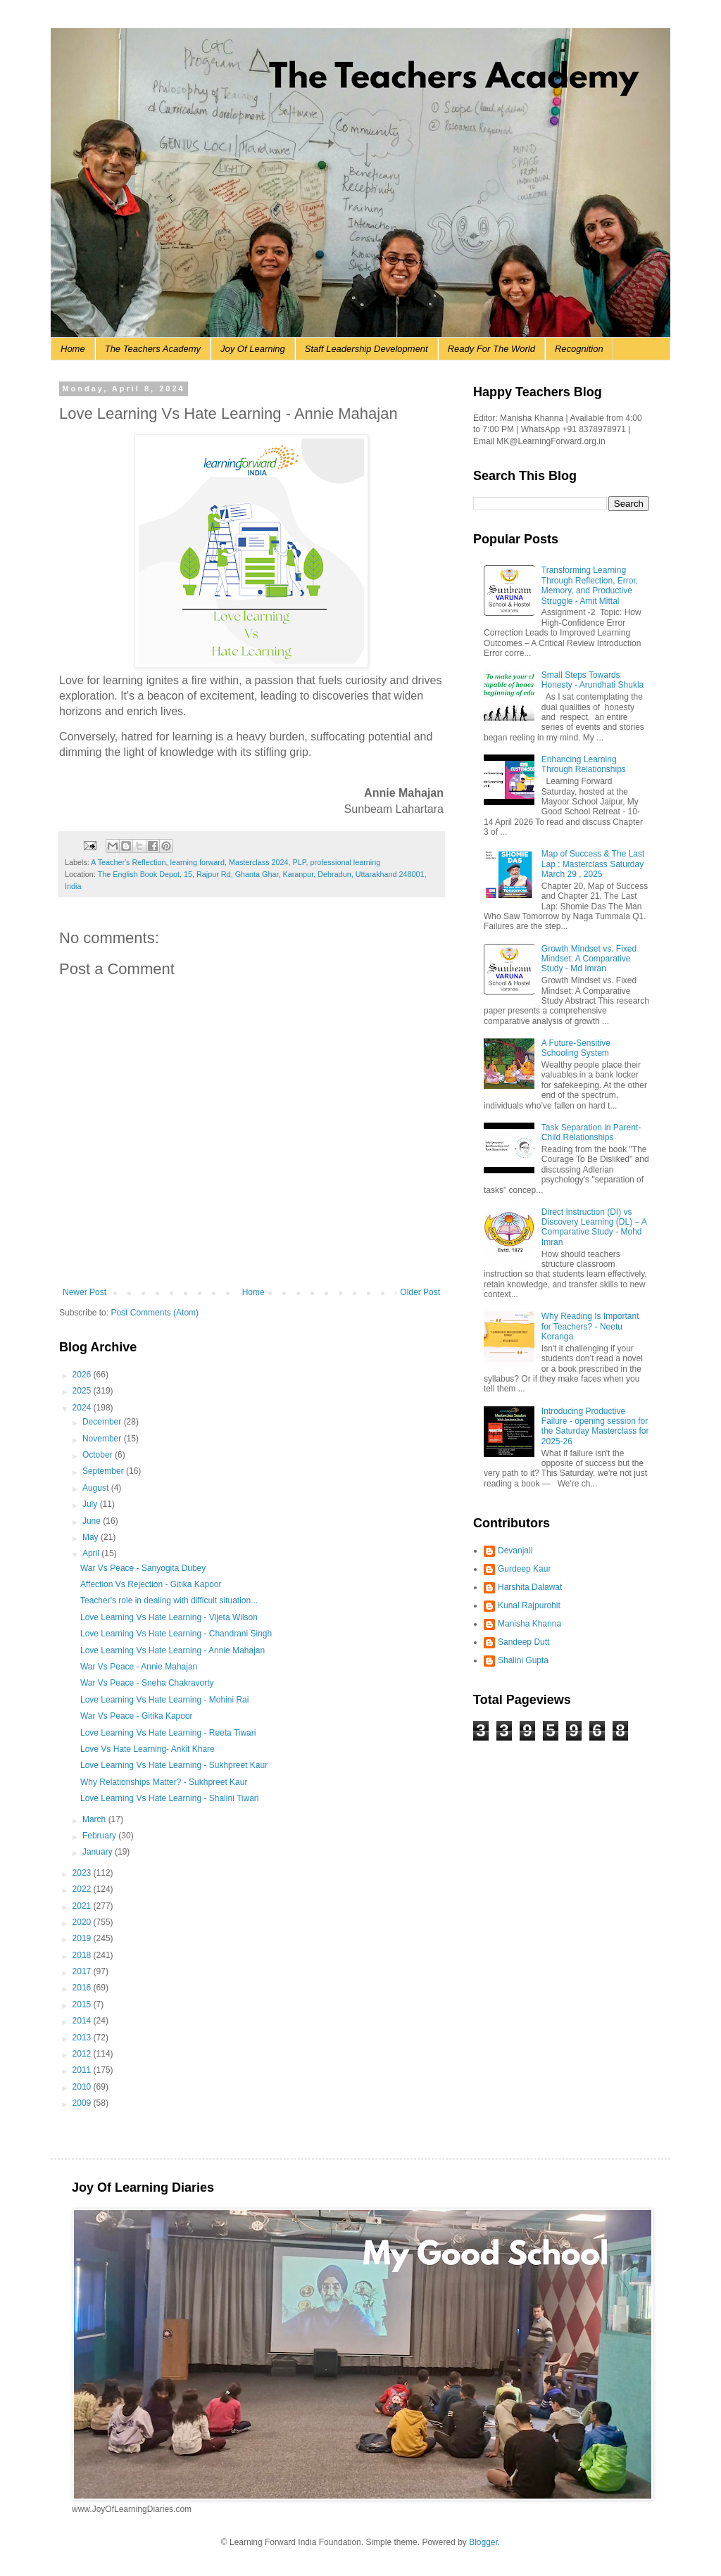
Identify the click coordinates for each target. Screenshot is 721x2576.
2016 (83, 1988)
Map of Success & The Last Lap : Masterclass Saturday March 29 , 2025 (593, 864)
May (91, 1537)
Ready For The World (491, 348)
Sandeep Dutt (523, 1642)
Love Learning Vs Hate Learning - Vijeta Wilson (169, 1617)
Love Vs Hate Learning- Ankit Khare (147, 1749)
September (104, 1471)
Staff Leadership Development (366, 348)
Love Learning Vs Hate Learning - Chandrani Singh (176, 1634)
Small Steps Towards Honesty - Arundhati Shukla (592, 680)
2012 (83, 2054)
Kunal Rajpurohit (529, 1605)
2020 (83, 1922)
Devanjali (515, 1550)
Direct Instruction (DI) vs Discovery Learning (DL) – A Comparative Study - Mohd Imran (593, 1227)
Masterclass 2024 (259, 862)
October (98, 1455)
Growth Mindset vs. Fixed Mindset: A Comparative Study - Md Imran (589, 959)
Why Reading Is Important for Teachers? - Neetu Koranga (590, 1326)
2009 (83, 2103)
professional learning (346, 862)
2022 (83, 1889)
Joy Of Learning (252, 348)
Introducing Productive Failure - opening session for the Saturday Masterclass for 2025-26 (595, 1426)
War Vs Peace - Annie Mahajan (138, 1667)
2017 (83, 1971)
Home (73, 348)
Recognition (579, 348)
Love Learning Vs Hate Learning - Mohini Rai (164, 1700)
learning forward (197, 862)
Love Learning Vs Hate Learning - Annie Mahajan (172, 1650)
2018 (83, 1955)
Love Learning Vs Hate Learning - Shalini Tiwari (169, 1798)
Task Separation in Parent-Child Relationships (591, 1132)
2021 (83, 1906)
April (91, 1553)
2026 (83, 1374)
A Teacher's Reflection (128, 862)
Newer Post (84, 1292)
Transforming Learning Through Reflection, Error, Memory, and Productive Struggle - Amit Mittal (589, 585)
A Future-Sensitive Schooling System (575, 1048)
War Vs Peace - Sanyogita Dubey (143, 1568)
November (103, 1439)
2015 (83, 2004)
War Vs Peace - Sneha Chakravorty (147, 1683)
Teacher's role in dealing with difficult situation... (169, 1600)
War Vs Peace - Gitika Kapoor (136, 1716)
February (100, 1836)
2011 (83, 2070)
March (95, 1819)
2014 (83, 2021)
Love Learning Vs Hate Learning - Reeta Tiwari (168, 1733)
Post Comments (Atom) (155, 1313)
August (96, 1488)
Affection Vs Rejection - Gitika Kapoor (151, 1584)
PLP (299, 862)
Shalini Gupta (523, 1660)
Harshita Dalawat (530, 1587)
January (98, 1852)
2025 (83, 1391)
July (91, 1504)
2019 (83, 1938)
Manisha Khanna (529, 1624)
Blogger (483, 2542)
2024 (83, 1408)
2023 (83, 1873)
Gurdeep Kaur (524, 1569)
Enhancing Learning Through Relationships (583, 764)
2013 (83, 2038)
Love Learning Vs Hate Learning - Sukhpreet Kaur (174, 1765)
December (103, 1422)
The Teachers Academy (153, 348)
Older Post (420, 1292)
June (92, 1521)
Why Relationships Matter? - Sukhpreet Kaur (163, 1782)
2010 (83, 2087)
